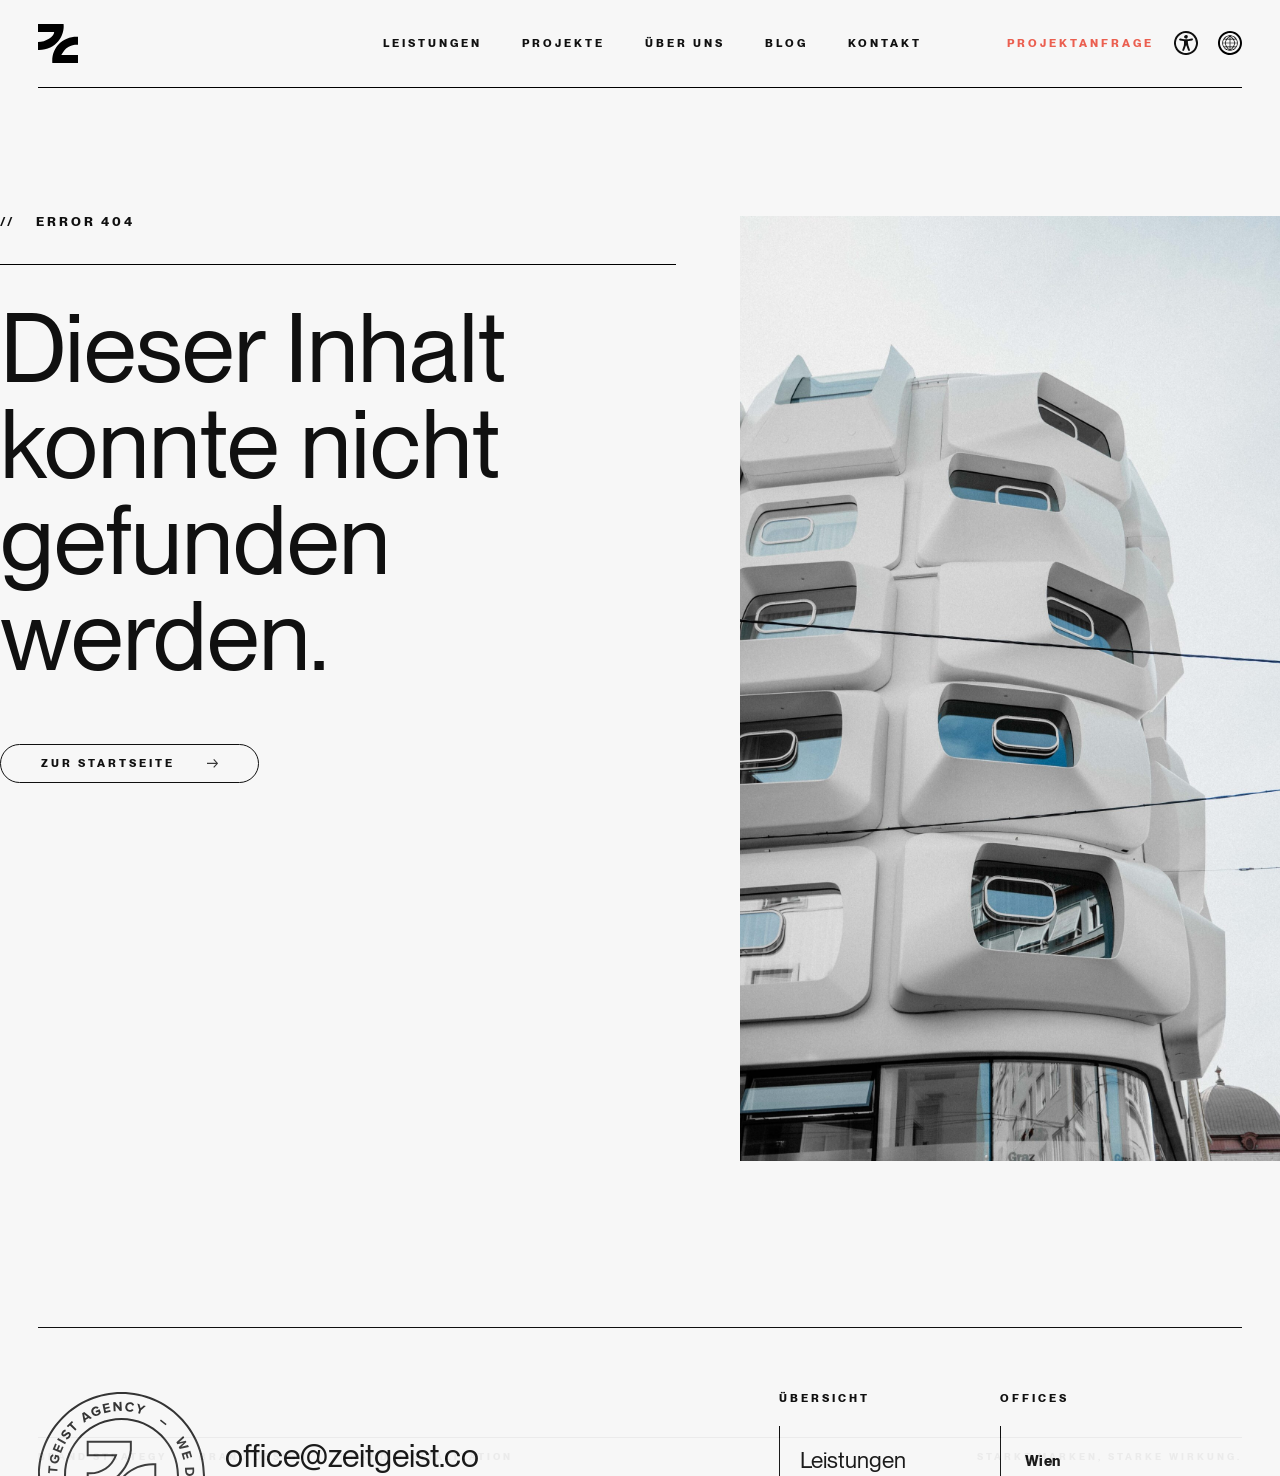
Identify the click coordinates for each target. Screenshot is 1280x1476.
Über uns (685, 43)
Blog (786, 43)
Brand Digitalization (426, 1456)
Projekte (563, 43)
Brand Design (253, 1456)
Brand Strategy (102, 1456)
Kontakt (885, 43)
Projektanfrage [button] (1080, 43)
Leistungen (432, 43)
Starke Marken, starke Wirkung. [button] (1109, 1456)
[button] (1186, 43)
